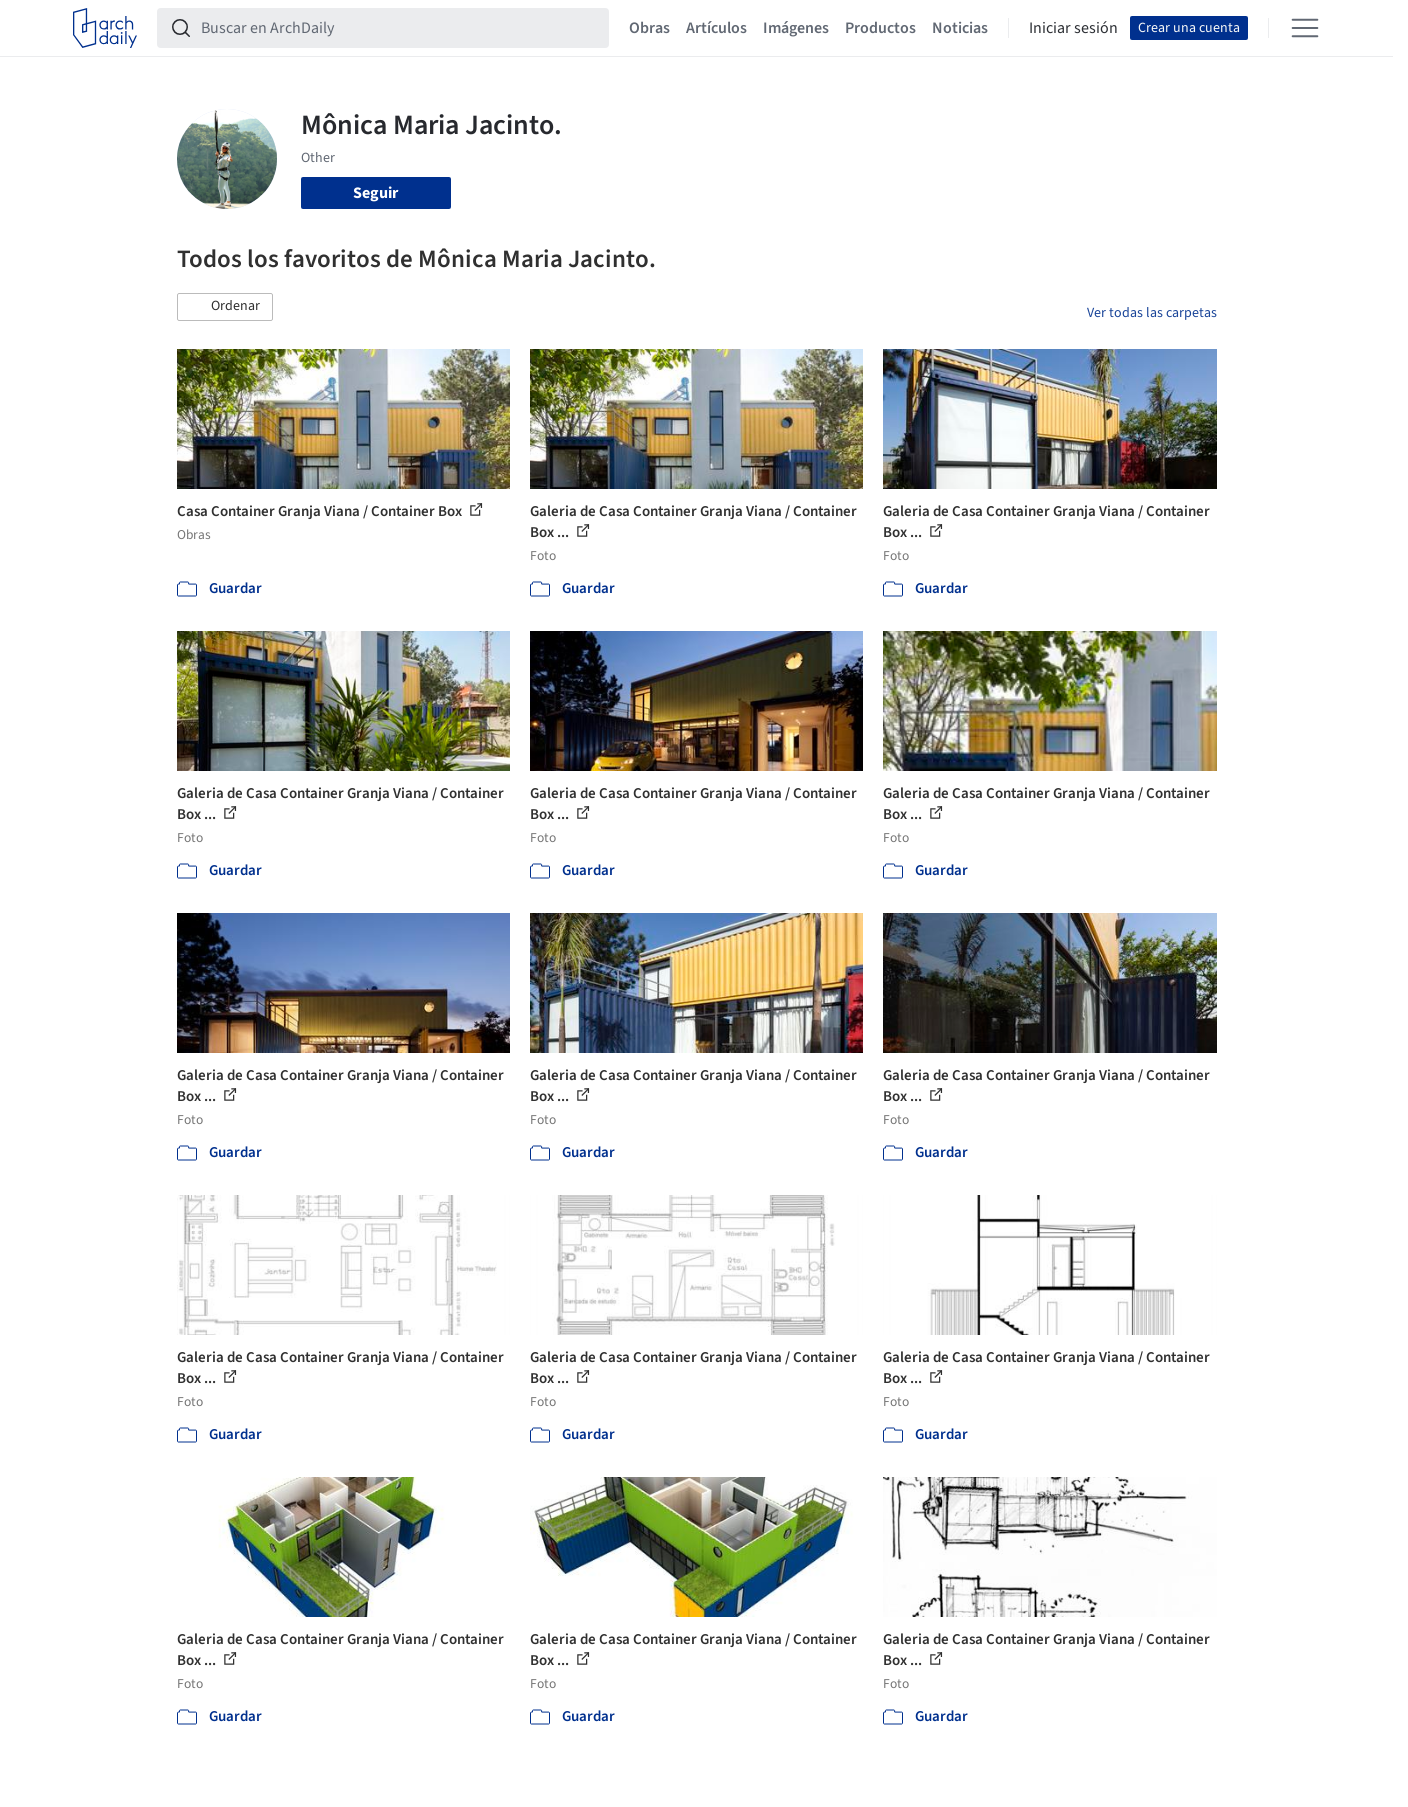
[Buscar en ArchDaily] (399, 28)
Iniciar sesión (1073, 28)
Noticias (960, 28)
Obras (649, 28)
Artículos (716, 28)
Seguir (375, 193)
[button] (225, 307)
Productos (880, 28)
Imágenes (796, 28)
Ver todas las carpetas (1152, 313)
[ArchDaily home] (105, 28)
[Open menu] (1305, 28)
